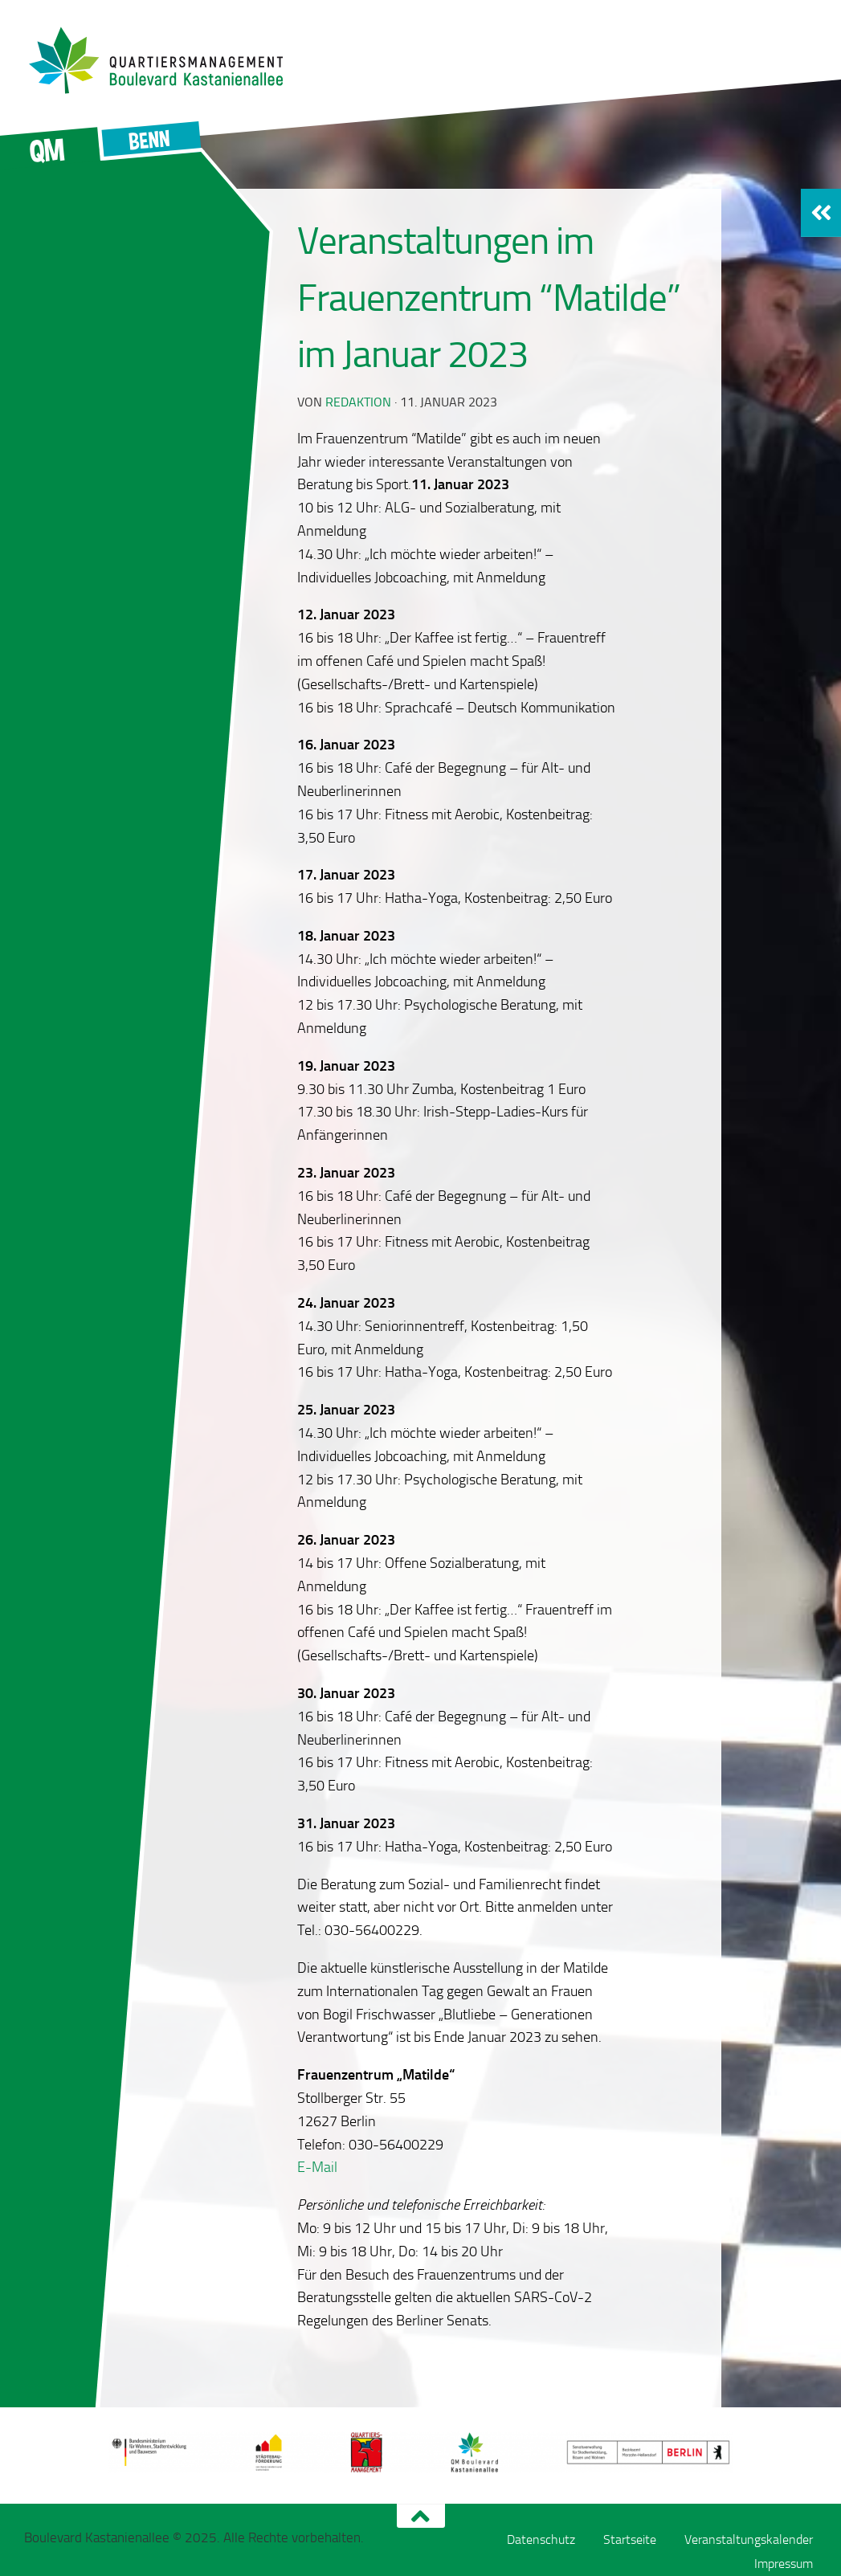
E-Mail (317, 2167)
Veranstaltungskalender (748, 2539)
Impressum (783, 2563)
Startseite (629, 2539)
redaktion (358, 402)
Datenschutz (541, 2539)
